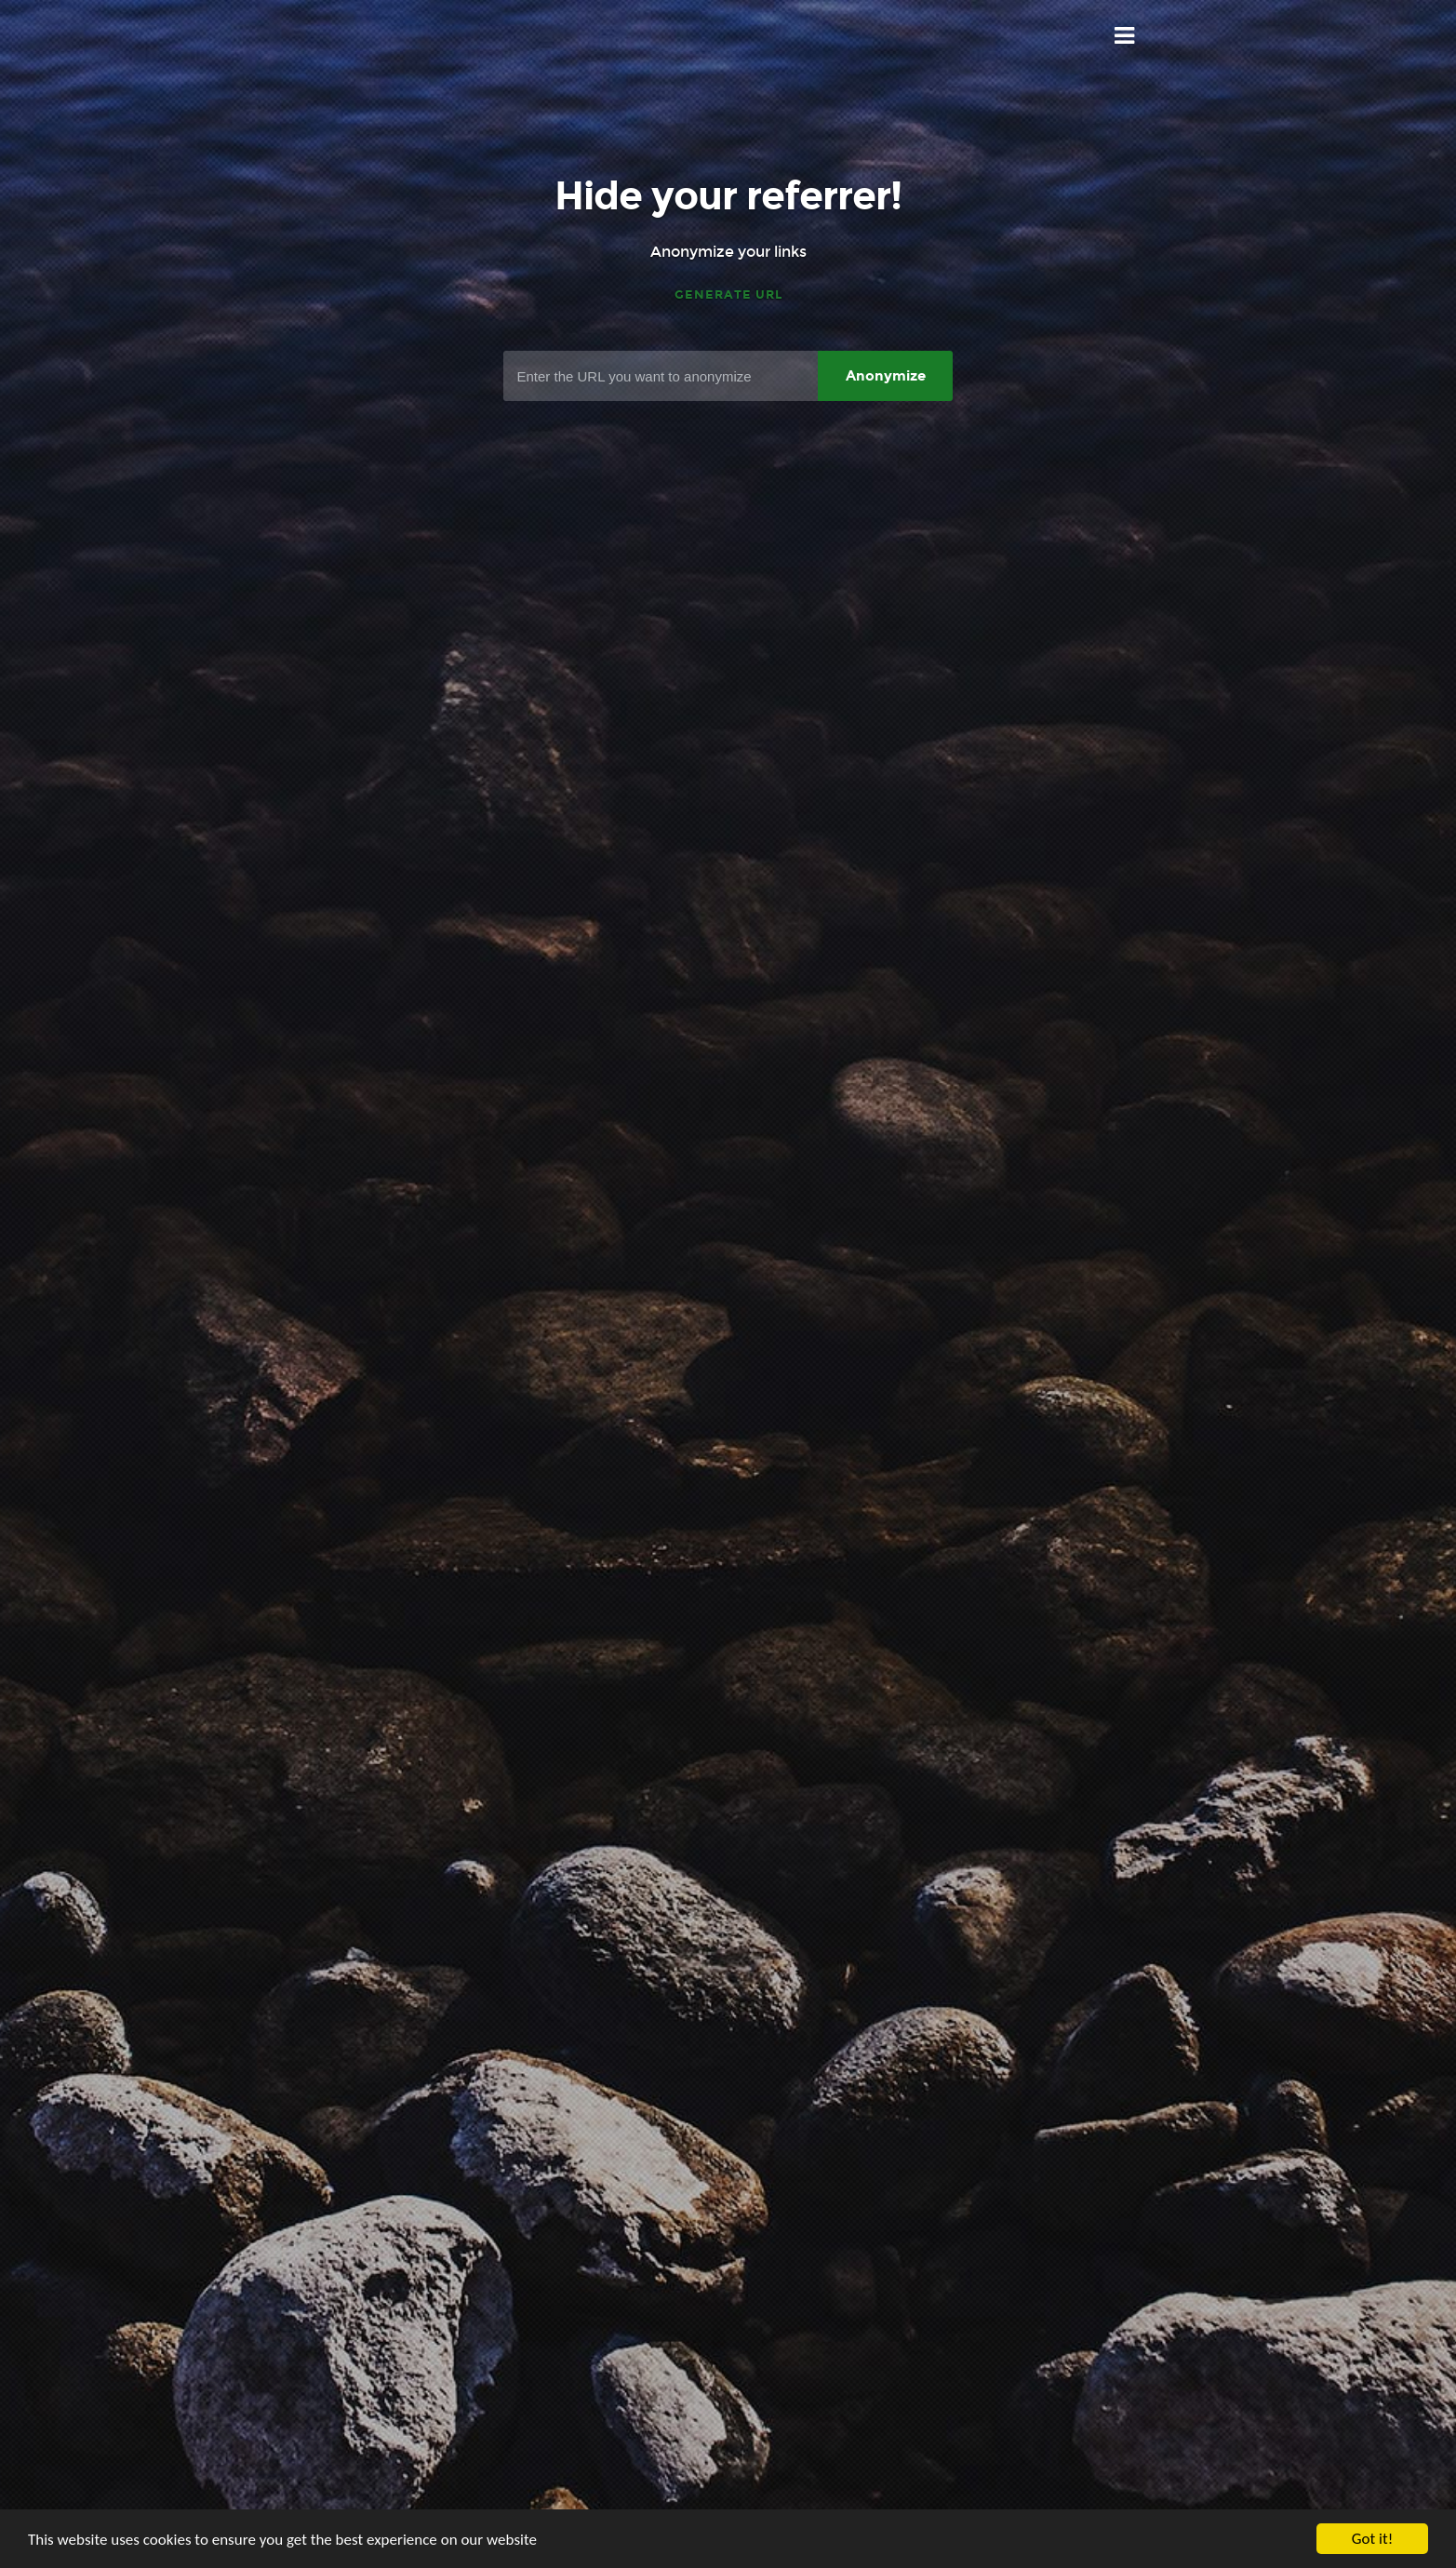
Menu (1125, 36)
